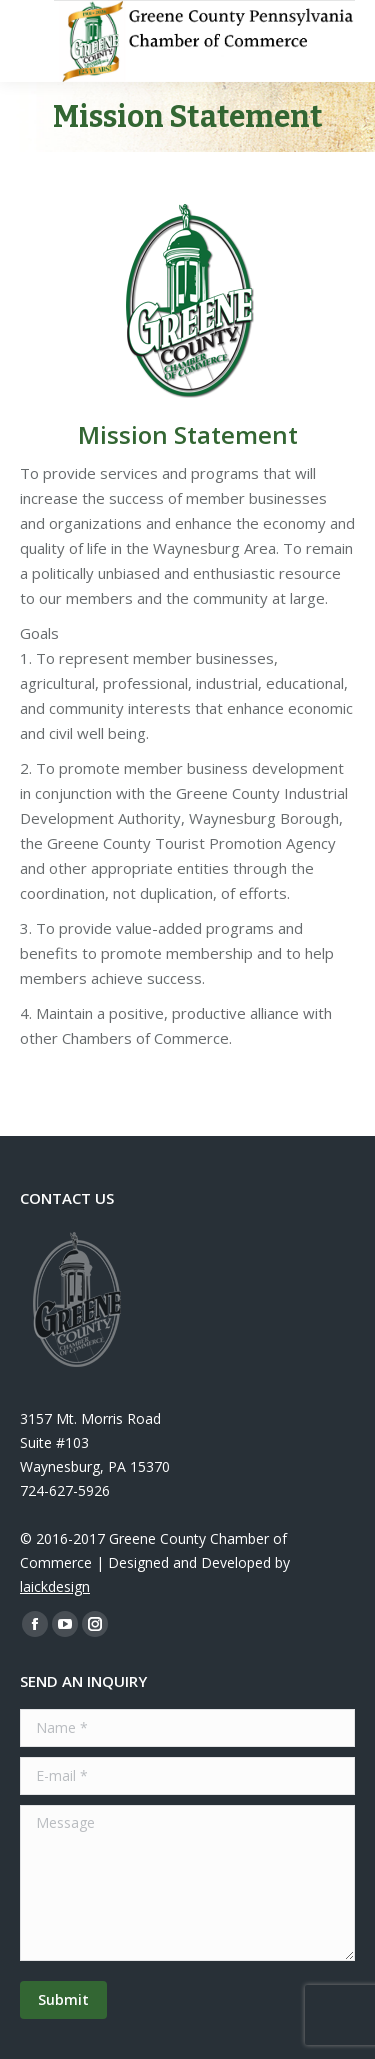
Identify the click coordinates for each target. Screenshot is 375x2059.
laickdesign (55, 1586)
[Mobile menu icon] (32, 41)
